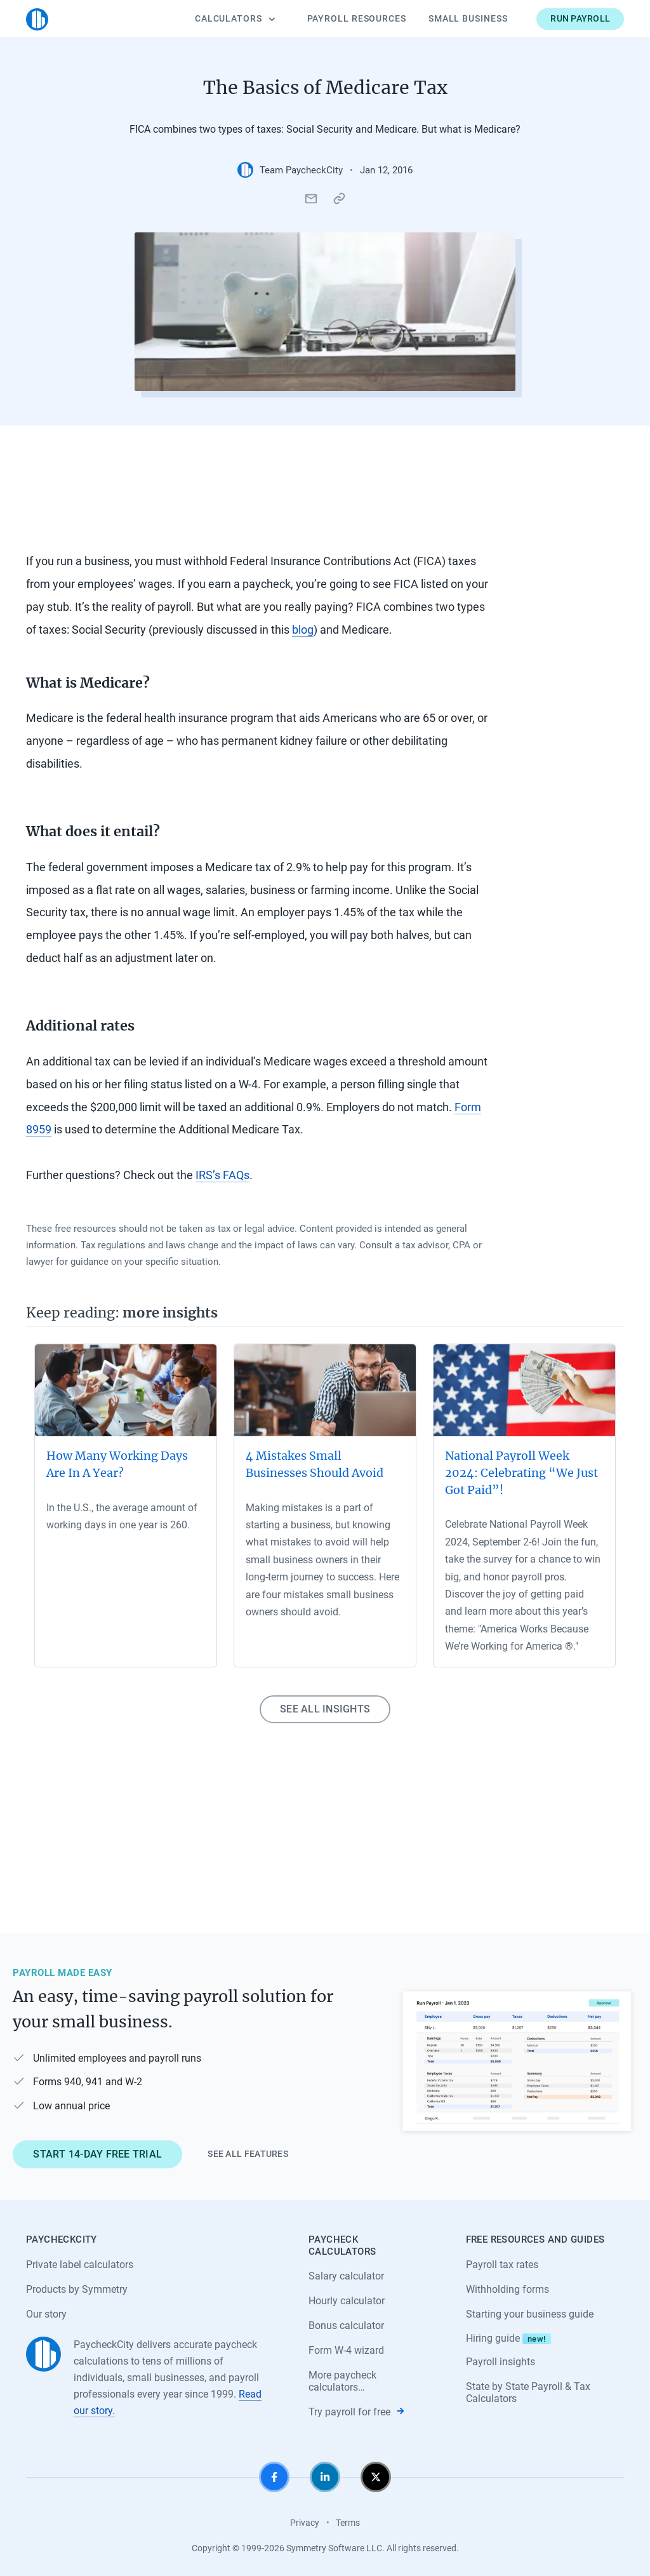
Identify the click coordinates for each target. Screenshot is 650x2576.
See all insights (325, 1709)
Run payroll (580, 18)
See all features (248, 2154)
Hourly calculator (346, 2301)
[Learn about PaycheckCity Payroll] (517, 2062)
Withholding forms (507, 2289)
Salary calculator (346, 2276)
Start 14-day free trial (97, 2154)
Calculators (235, 18)
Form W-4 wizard (346, 2350)
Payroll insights (500, 2362)
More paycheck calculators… (342, 2381)
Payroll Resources (356, 18)
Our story (46, 2314)
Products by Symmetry (77, 2289)
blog (303, 629)
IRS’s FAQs (222, 1175)
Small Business (468, 18)
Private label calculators (79, 2265)
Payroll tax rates (502, 2265)
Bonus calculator (346, 2325)
